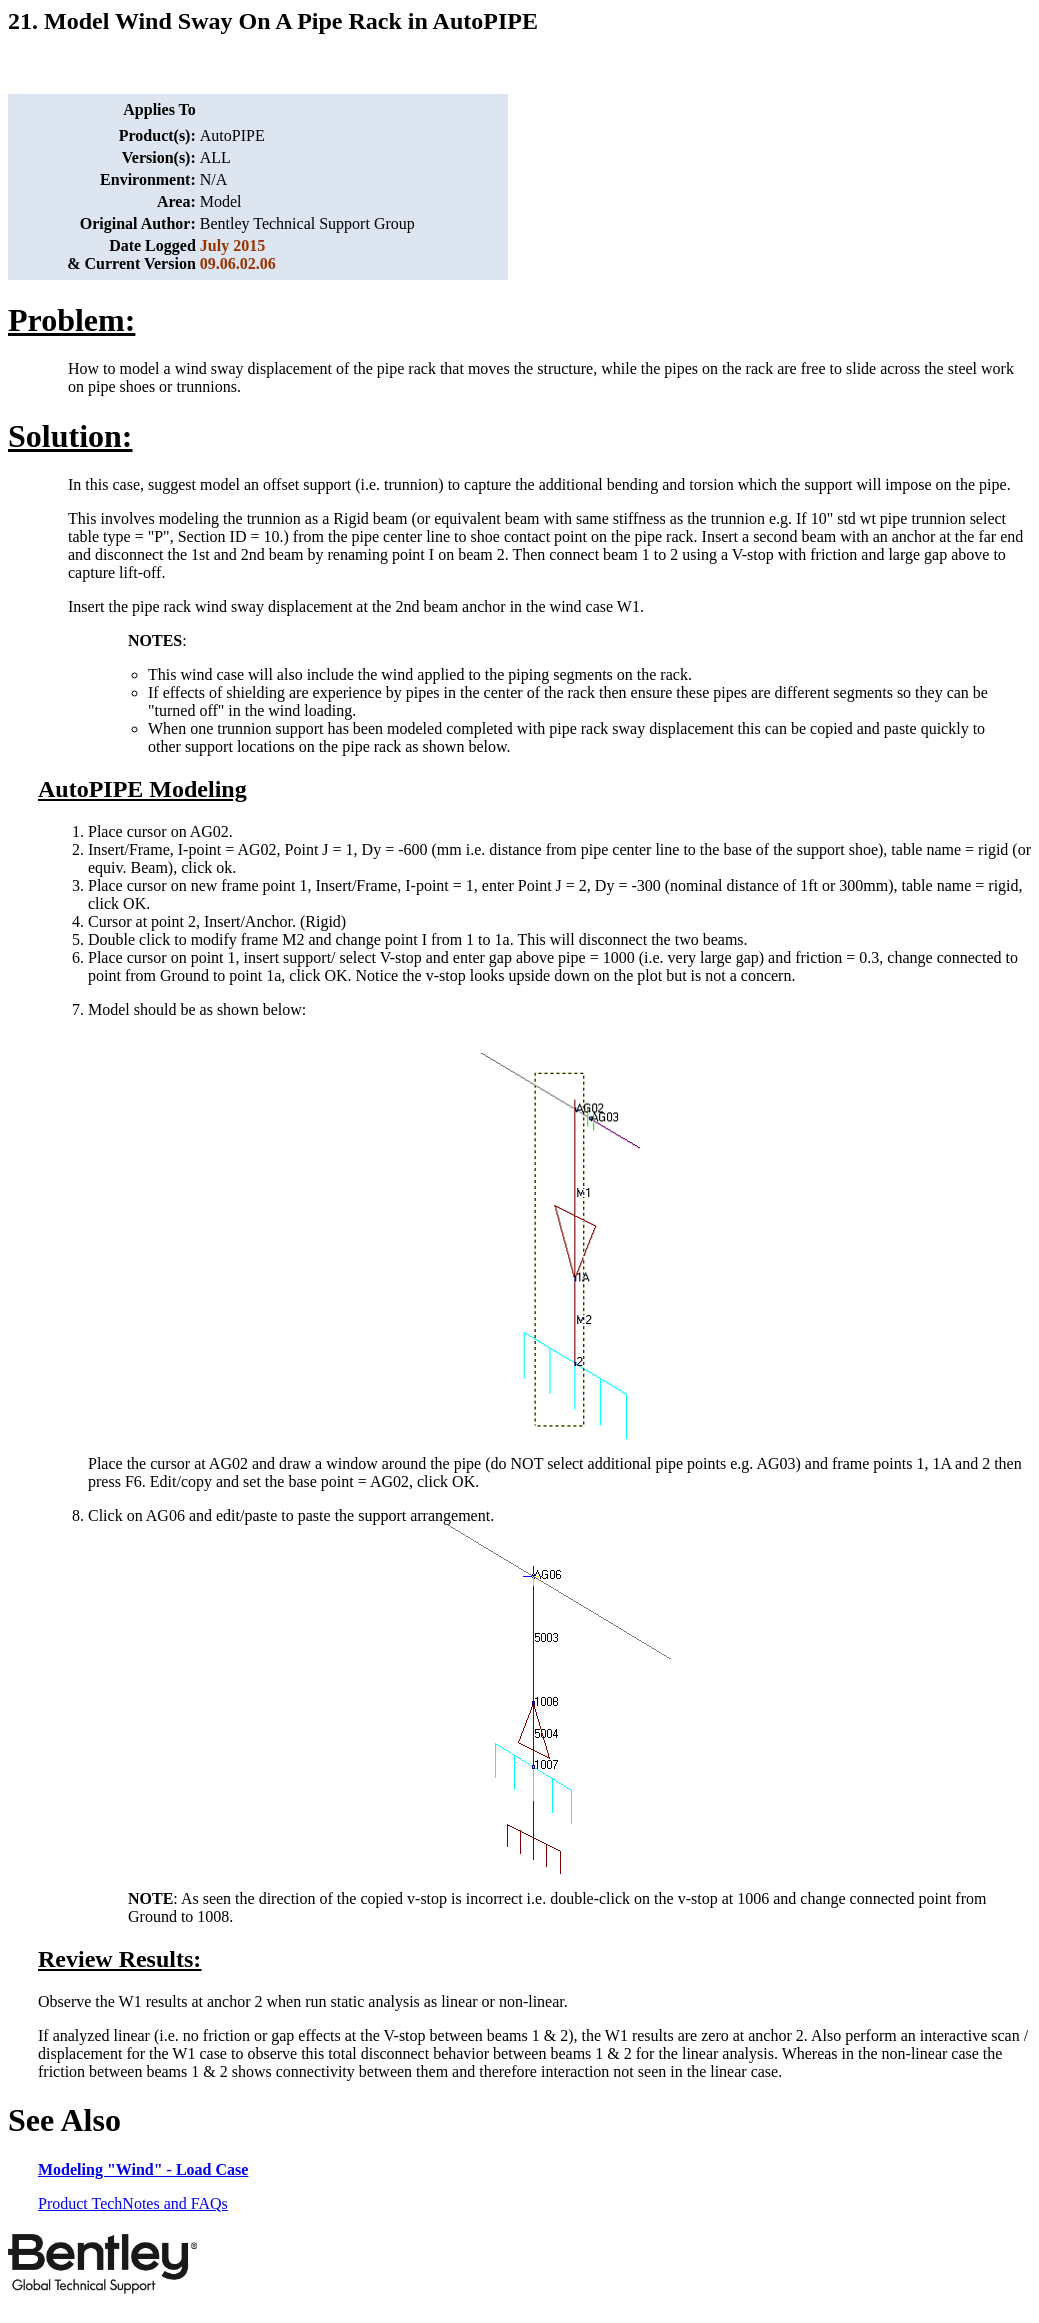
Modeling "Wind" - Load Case (143, 2169)
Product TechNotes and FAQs (133, 2203)
